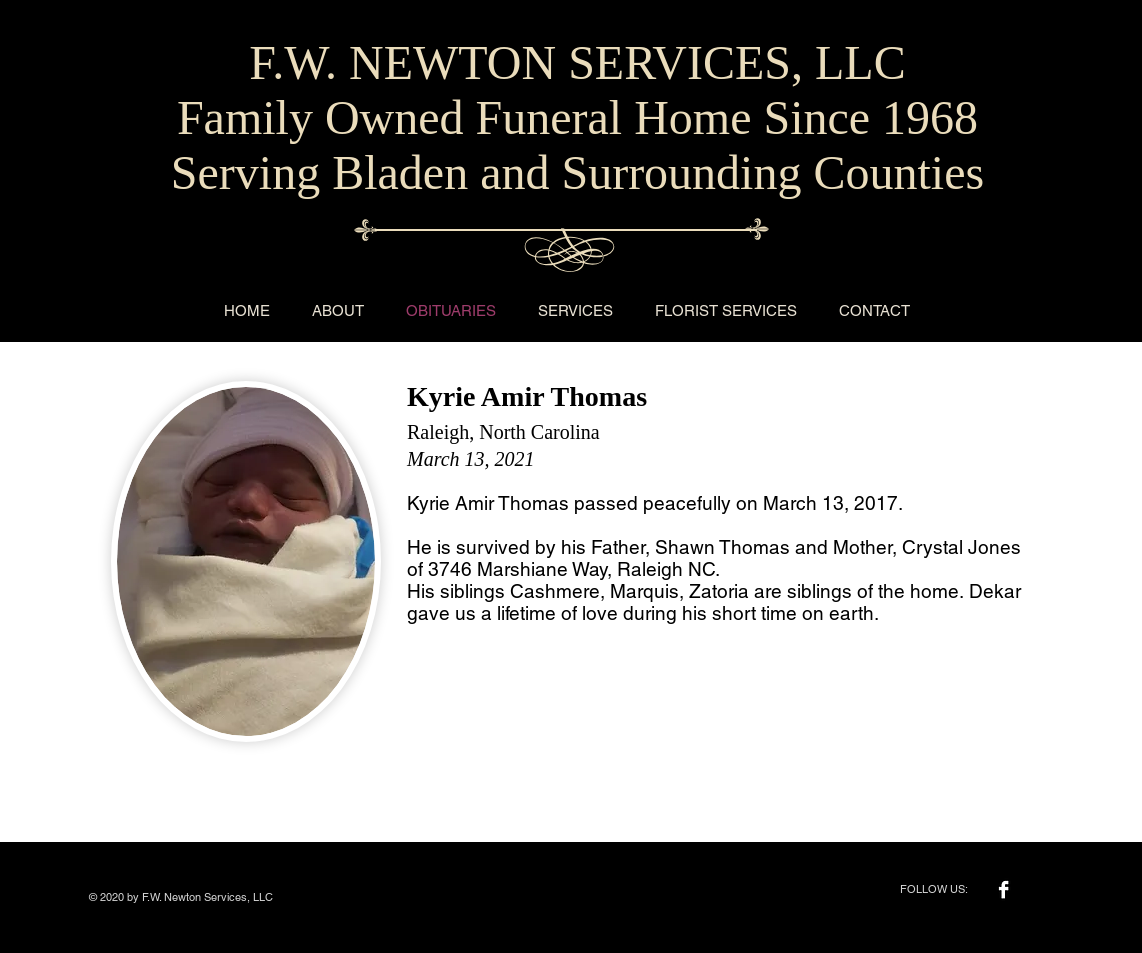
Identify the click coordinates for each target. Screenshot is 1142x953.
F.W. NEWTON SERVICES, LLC (577, 62)
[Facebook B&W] (1003, 889)
